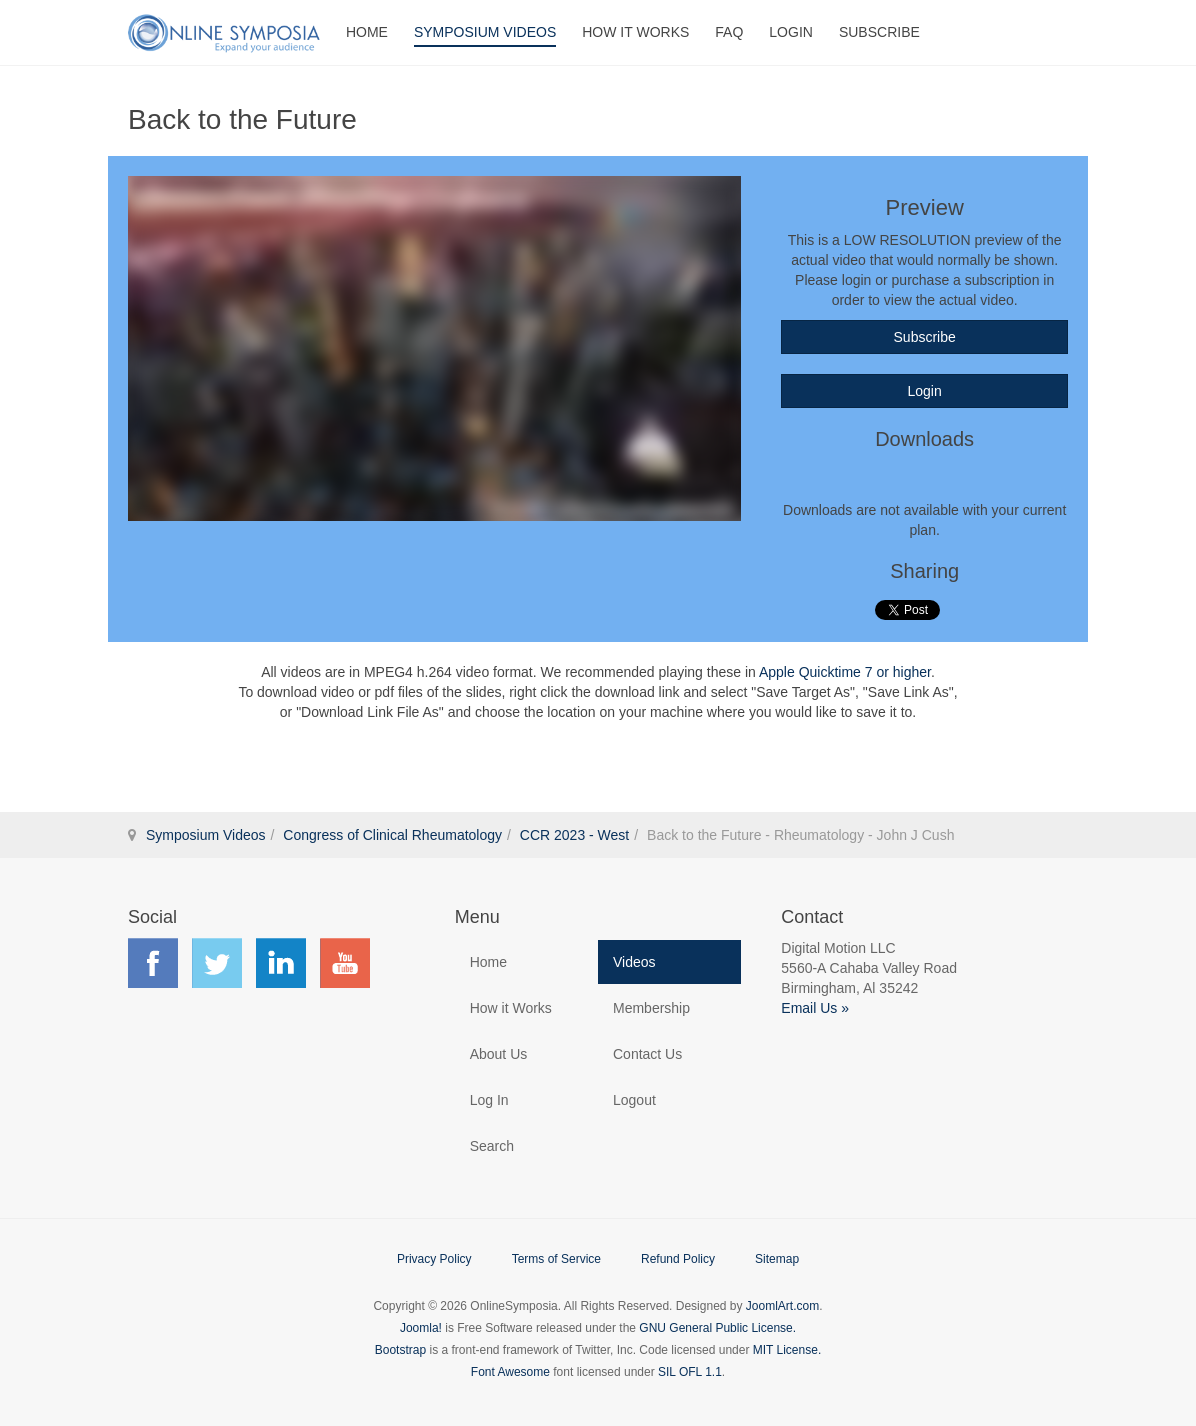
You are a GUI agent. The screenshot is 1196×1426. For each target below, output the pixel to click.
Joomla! (421, 1328)
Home (367, 32)
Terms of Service (556, 1259)
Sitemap (777, 1259)
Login (791, 32)
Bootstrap (400, 1350)
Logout (634, 1100)
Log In (489, 1100)
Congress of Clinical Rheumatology (392, 835)
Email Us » (815, 1008)
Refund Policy (678, 1259)
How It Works (635, 32)
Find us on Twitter (217, 963)
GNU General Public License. (717, 1328)
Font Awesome (510, 1372)
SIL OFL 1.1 (690, 1372)
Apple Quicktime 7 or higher (845, 672)
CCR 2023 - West (574, 835)
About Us (499, 1054)
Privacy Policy (434, 1259)
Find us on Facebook (153, 963)
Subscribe (879, 32)
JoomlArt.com (782, 1306)
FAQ (729, 32)
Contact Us (647, 1054)
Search (492, 1146)
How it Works (511, 1008)
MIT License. (787, 1350)
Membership (651, 1008)
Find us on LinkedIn (281, 963)
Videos (634, 962)
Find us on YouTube (345, 963)
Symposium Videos (485, 32)
